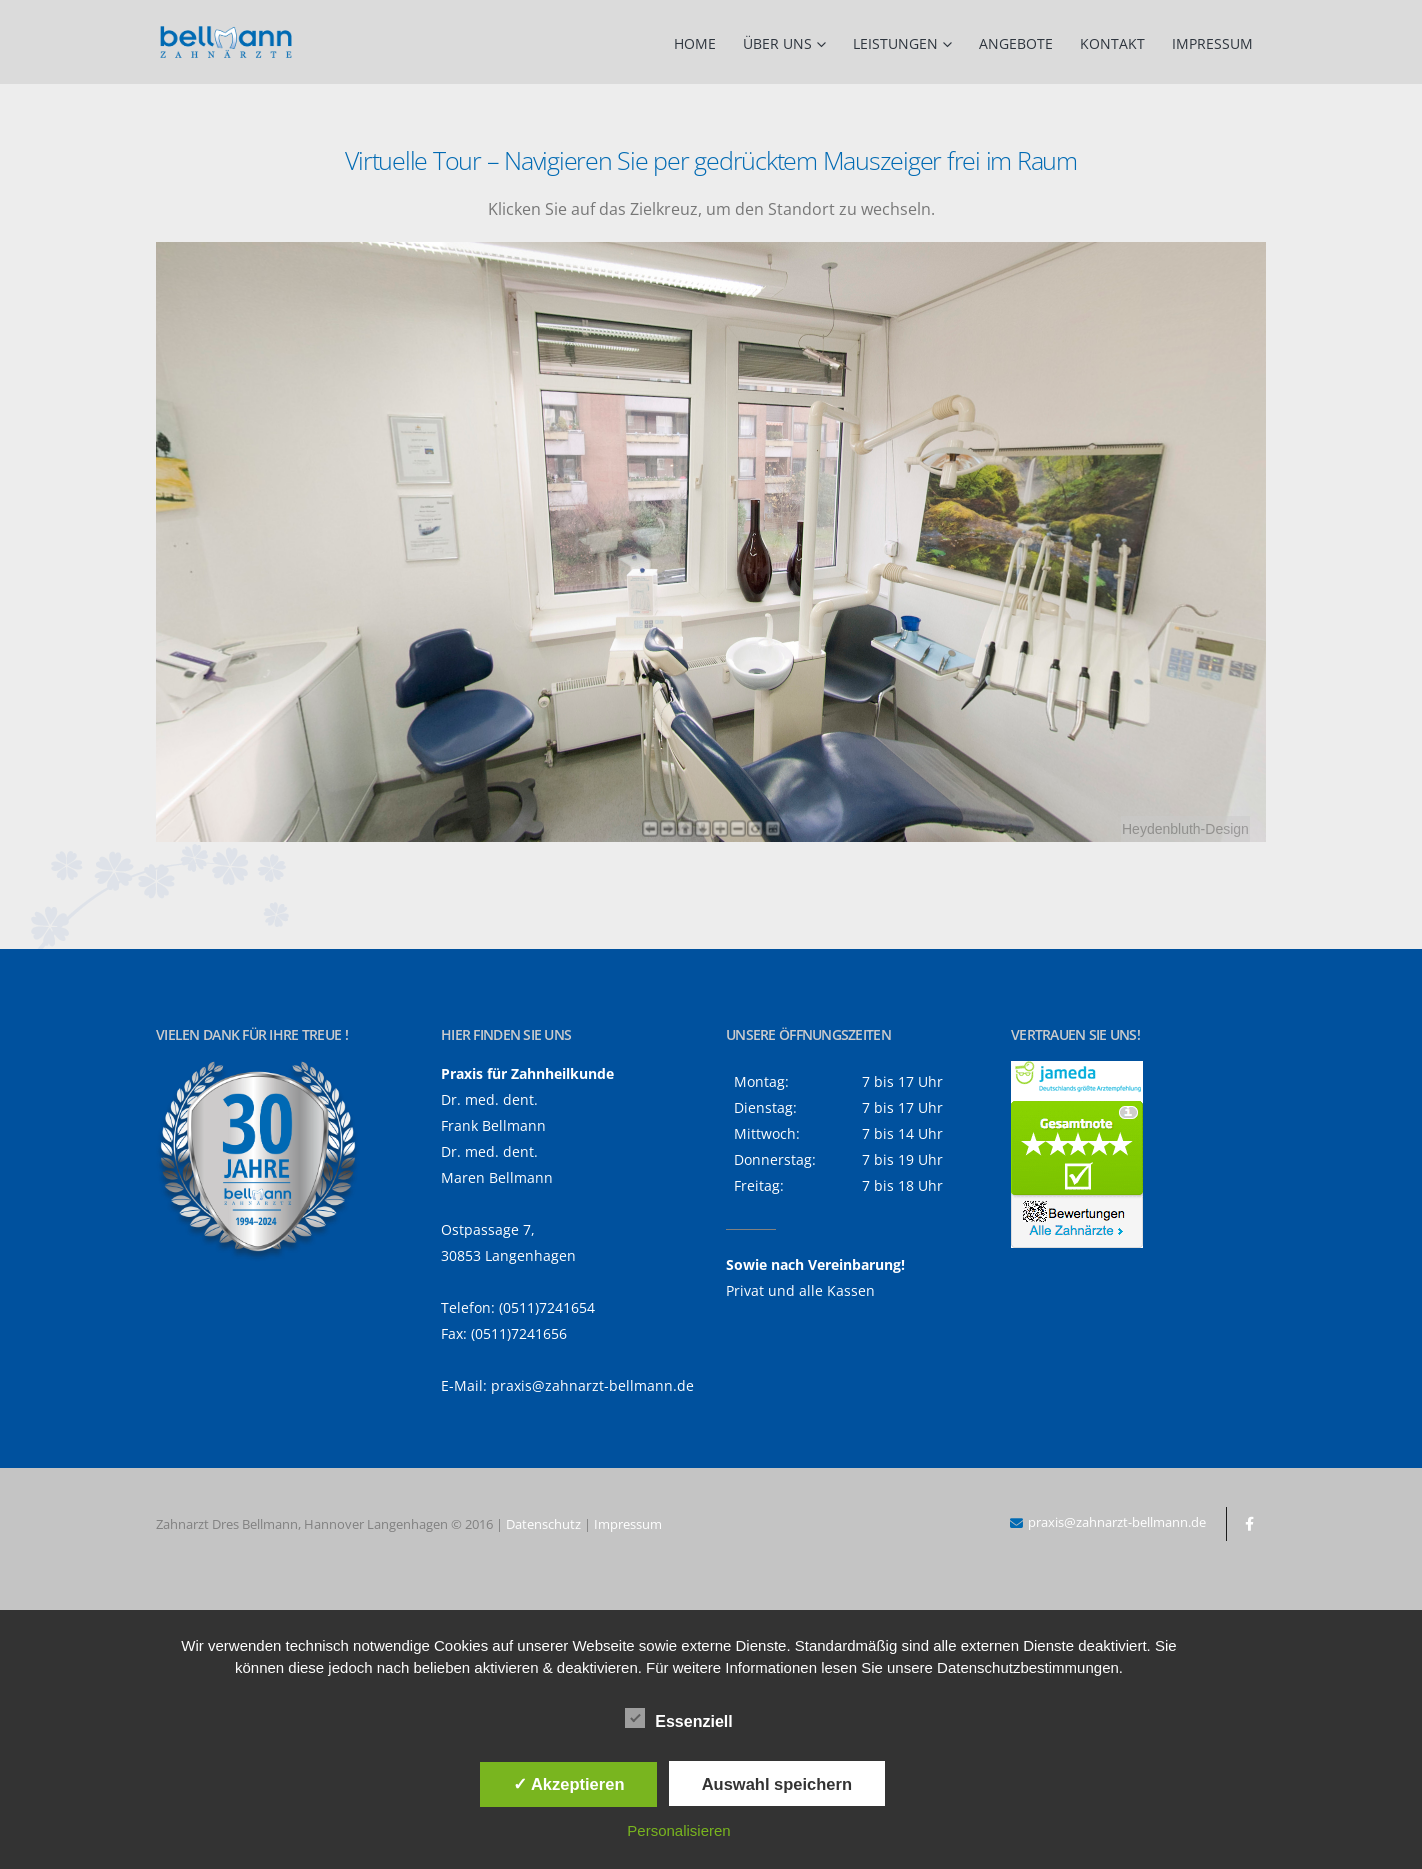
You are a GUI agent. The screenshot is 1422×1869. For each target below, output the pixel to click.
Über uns (777, 43)
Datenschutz (543, 1524)
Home (695, 43)
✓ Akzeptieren (569, 1784)
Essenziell (678, 1718)
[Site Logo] (226, 42)
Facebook (1249, 1524)
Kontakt (1112, 43)
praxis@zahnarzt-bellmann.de (592, 1385)
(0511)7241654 (547, 1307)
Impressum (1212, 43)
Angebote (1016, 43)
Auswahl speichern (777, 1784)
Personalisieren (678, 1830)
